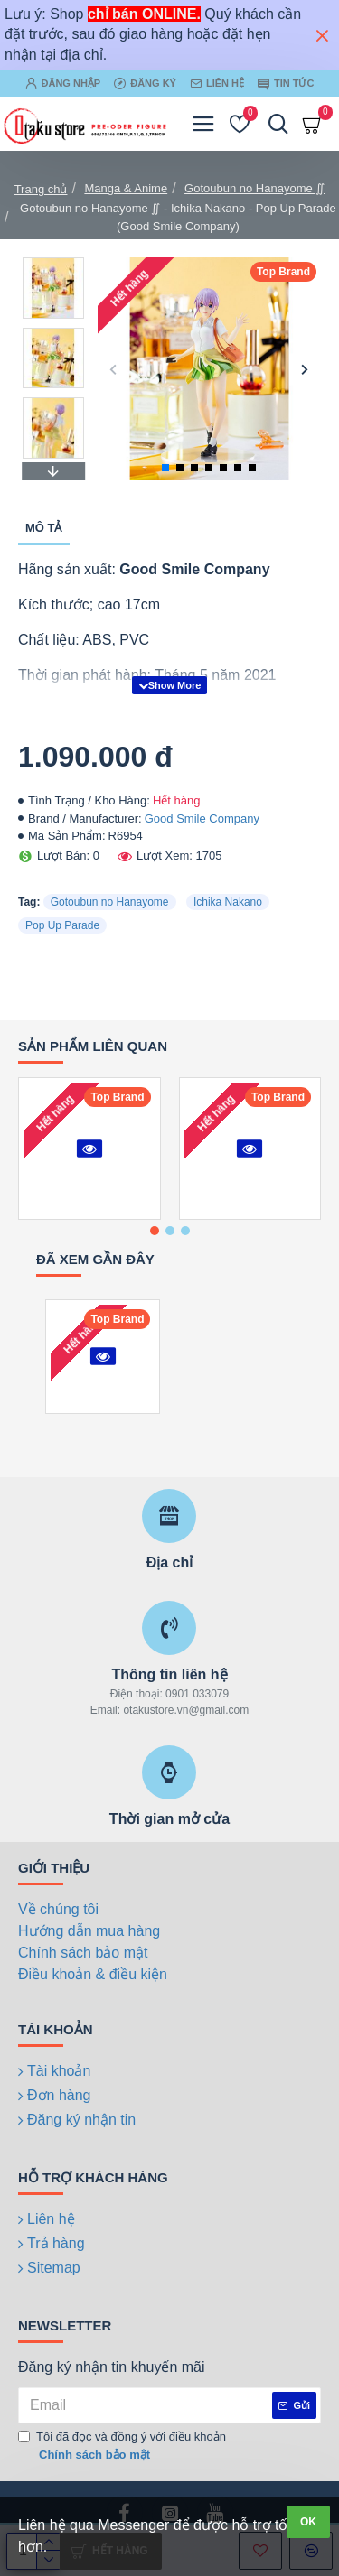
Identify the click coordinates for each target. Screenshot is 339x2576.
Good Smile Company (202, 818)
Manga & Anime (125, 188)
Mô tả (43, 528)
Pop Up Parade (62, 925)
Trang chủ (41, 189)
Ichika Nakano (227, 902)
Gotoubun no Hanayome (110, 902)
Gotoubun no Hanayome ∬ (254, 188)
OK (308, 2522)
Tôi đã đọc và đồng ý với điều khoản (122, 2446)
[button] (113, 369)
